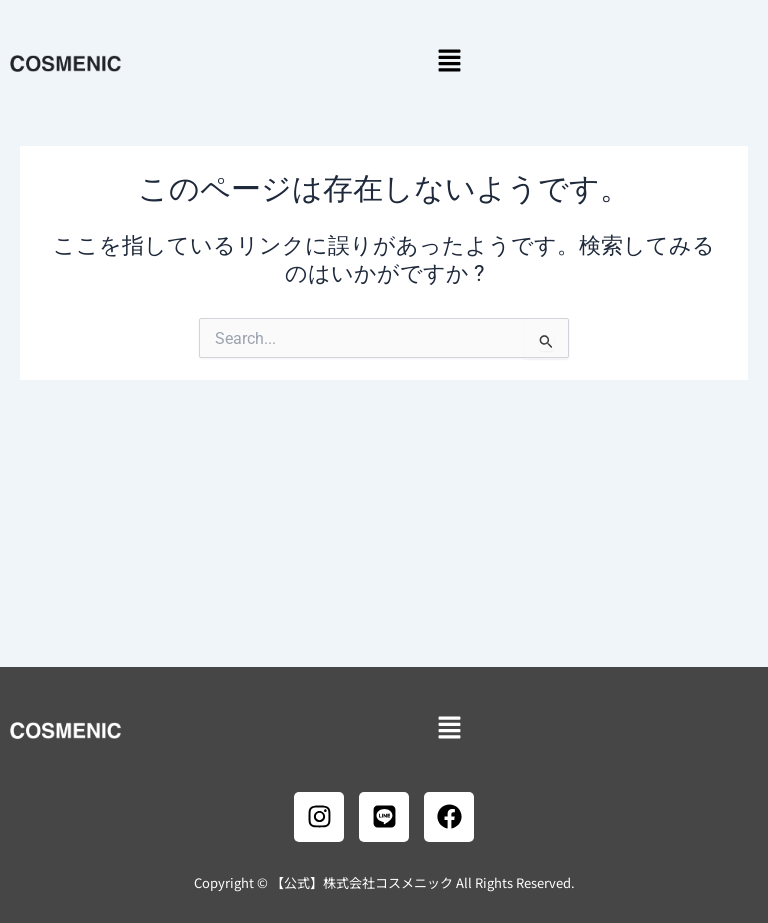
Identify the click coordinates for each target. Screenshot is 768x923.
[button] (449, 62)
